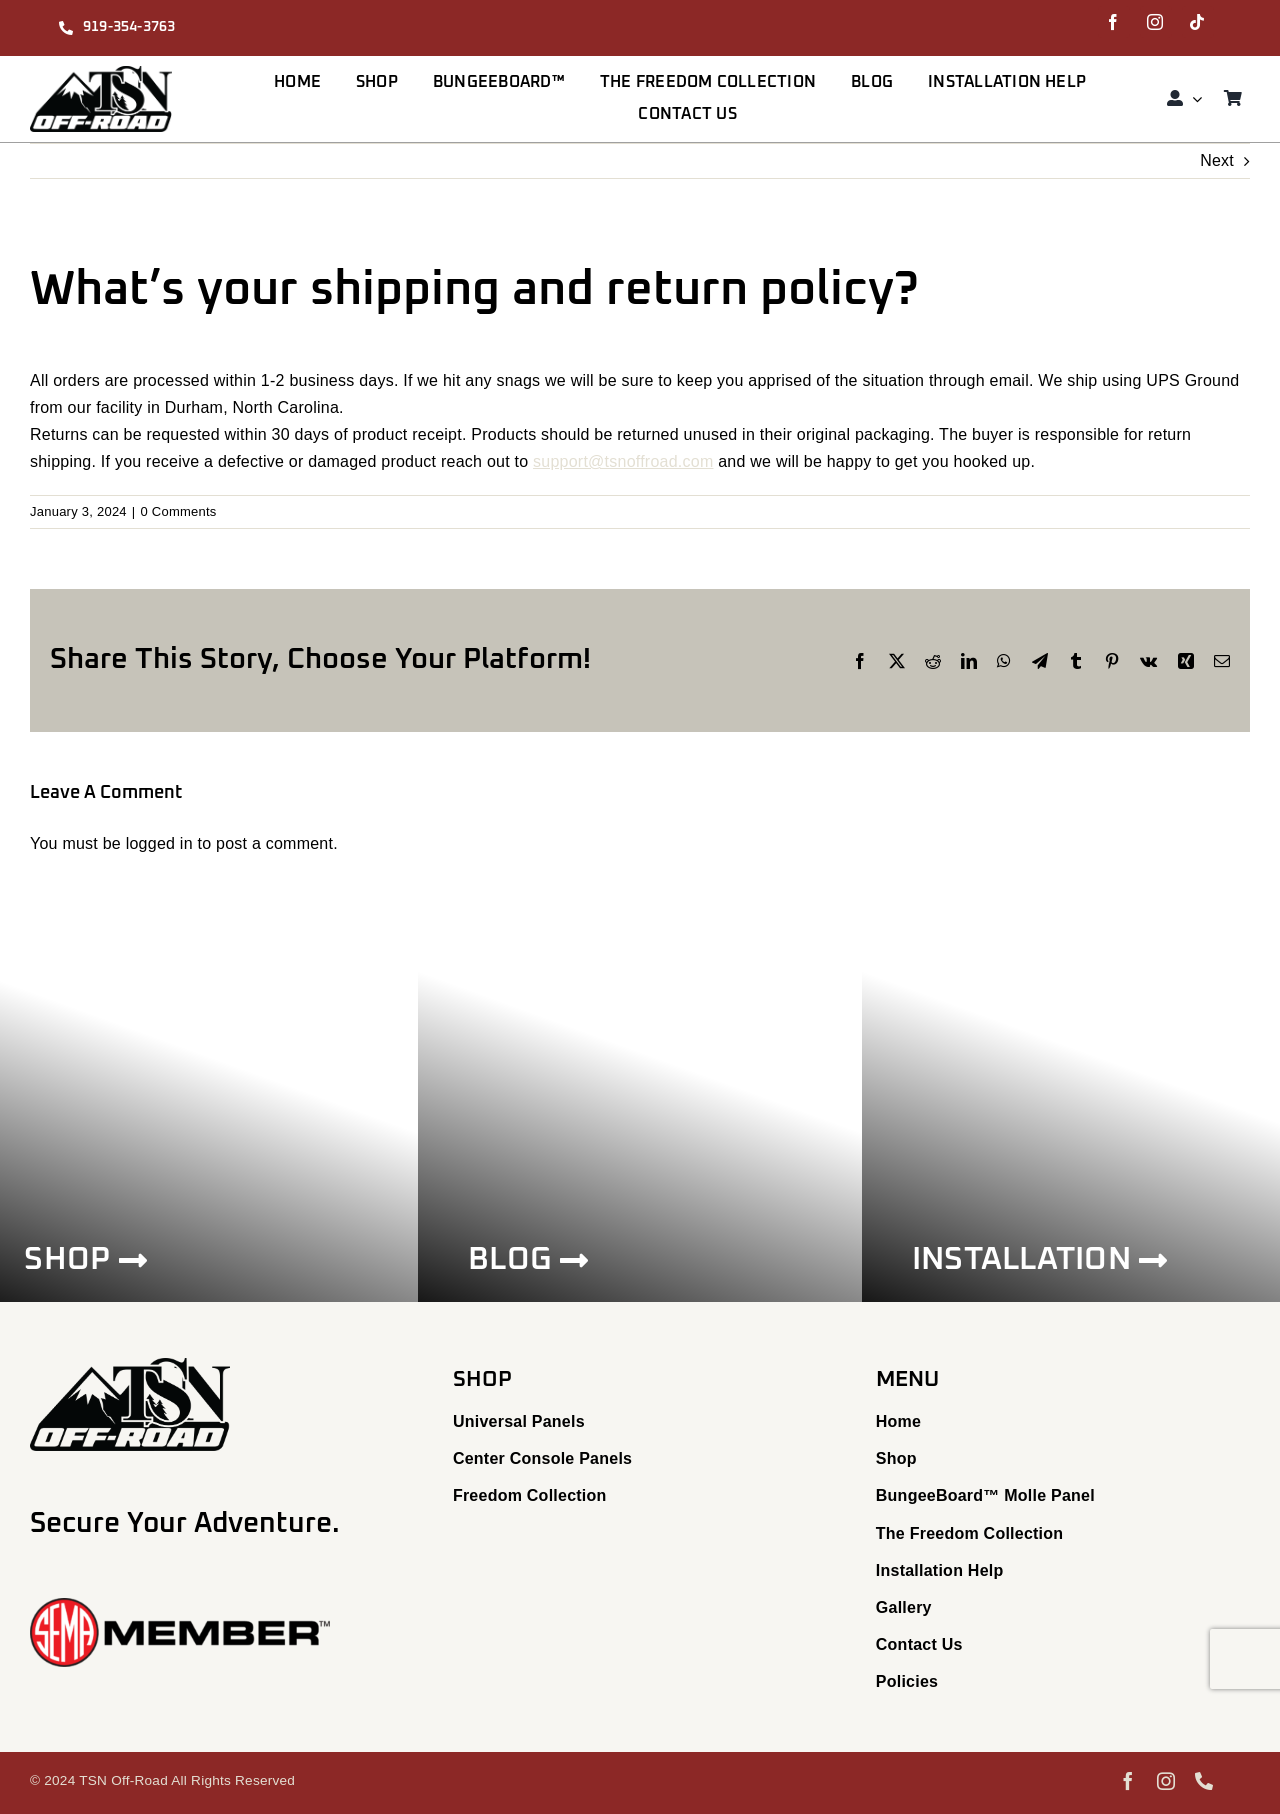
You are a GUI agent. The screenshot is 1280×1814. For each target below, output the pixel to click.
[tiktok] (1198, 22)
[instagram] (1156, 22)
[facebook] (1114, 22)
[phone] (1204, 1781)
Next (1217, 160)
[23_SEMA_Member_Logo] (180, 1605)
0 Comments (178, 511)
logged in (159, 843)
